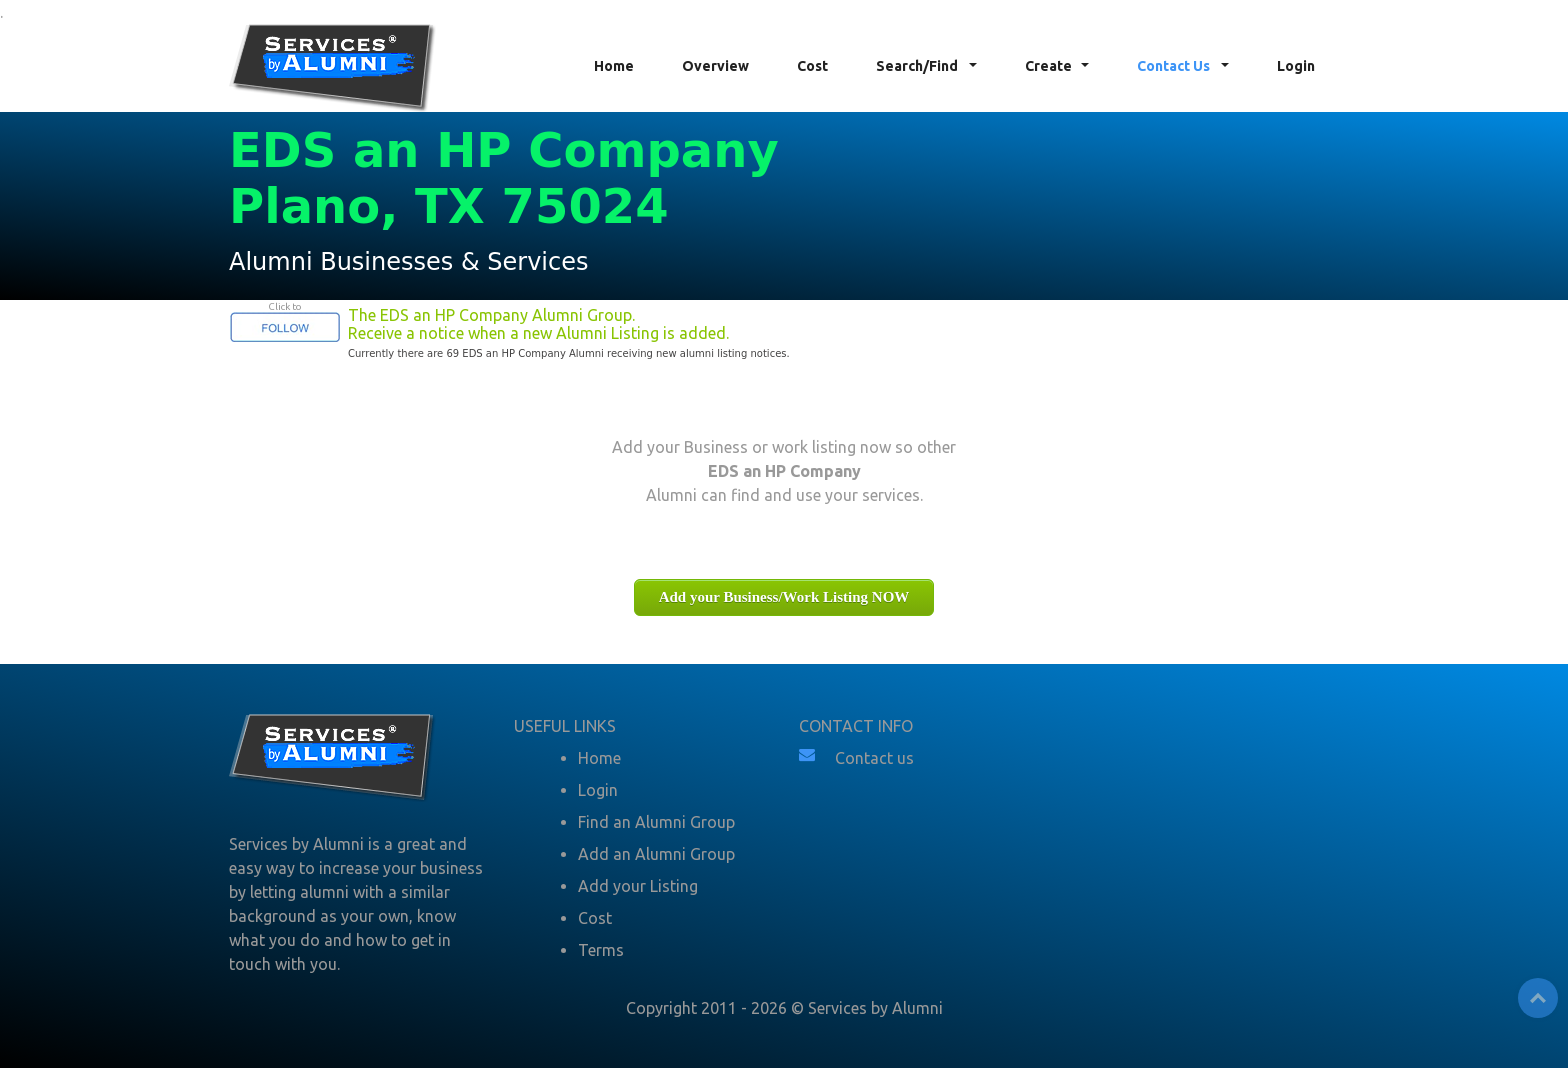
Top (1538, 998)
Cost (812, 66)
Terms (601, 950)
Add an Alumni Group (656, 854)
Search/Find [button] (918, 66)
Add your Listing (638, 886)
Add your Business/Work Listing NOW (784, 597)
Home (614, 66)
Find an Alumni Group (656, 822)
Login (1296, 66)
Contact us (874, 758)
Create (1048, 66)
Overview (715, 66)
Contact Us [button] (1175, 66)
